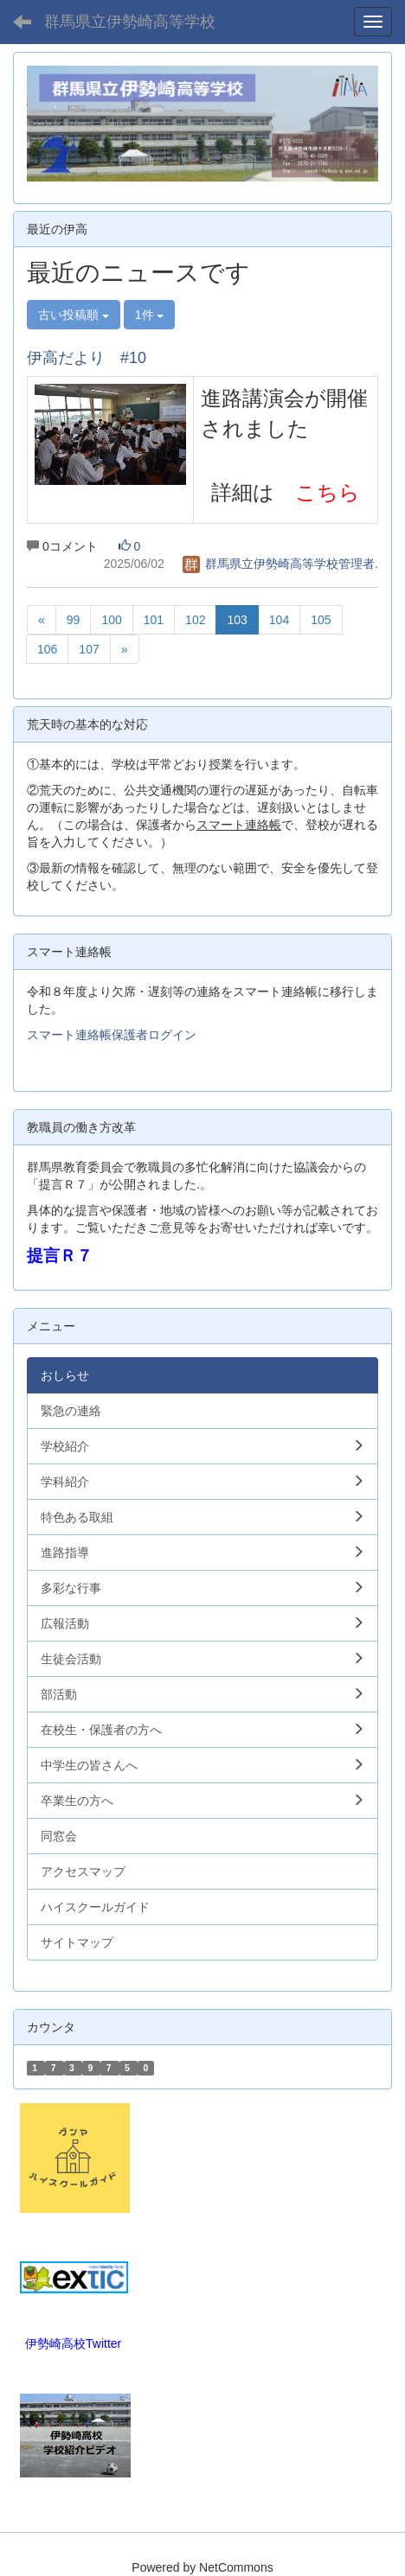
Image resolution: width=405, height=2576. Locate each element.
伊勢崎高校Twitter (73, 2343)
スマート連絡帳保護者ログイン (111, 1035)
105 (321, 620)
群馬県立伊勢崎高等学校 (129, 21)
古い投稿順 (73, 315)
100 (111, 620)
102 (195, 620)
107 (89, 649)
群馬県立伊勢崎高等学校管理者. (280, 564)
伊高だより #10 (86, 358)
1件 (149, 315)
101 (154, 620)
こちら (327, 492)
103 (237, 620)
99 (73, 620)
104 (279, 620)
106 (47, 649)
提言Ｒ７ (60, 1256)
